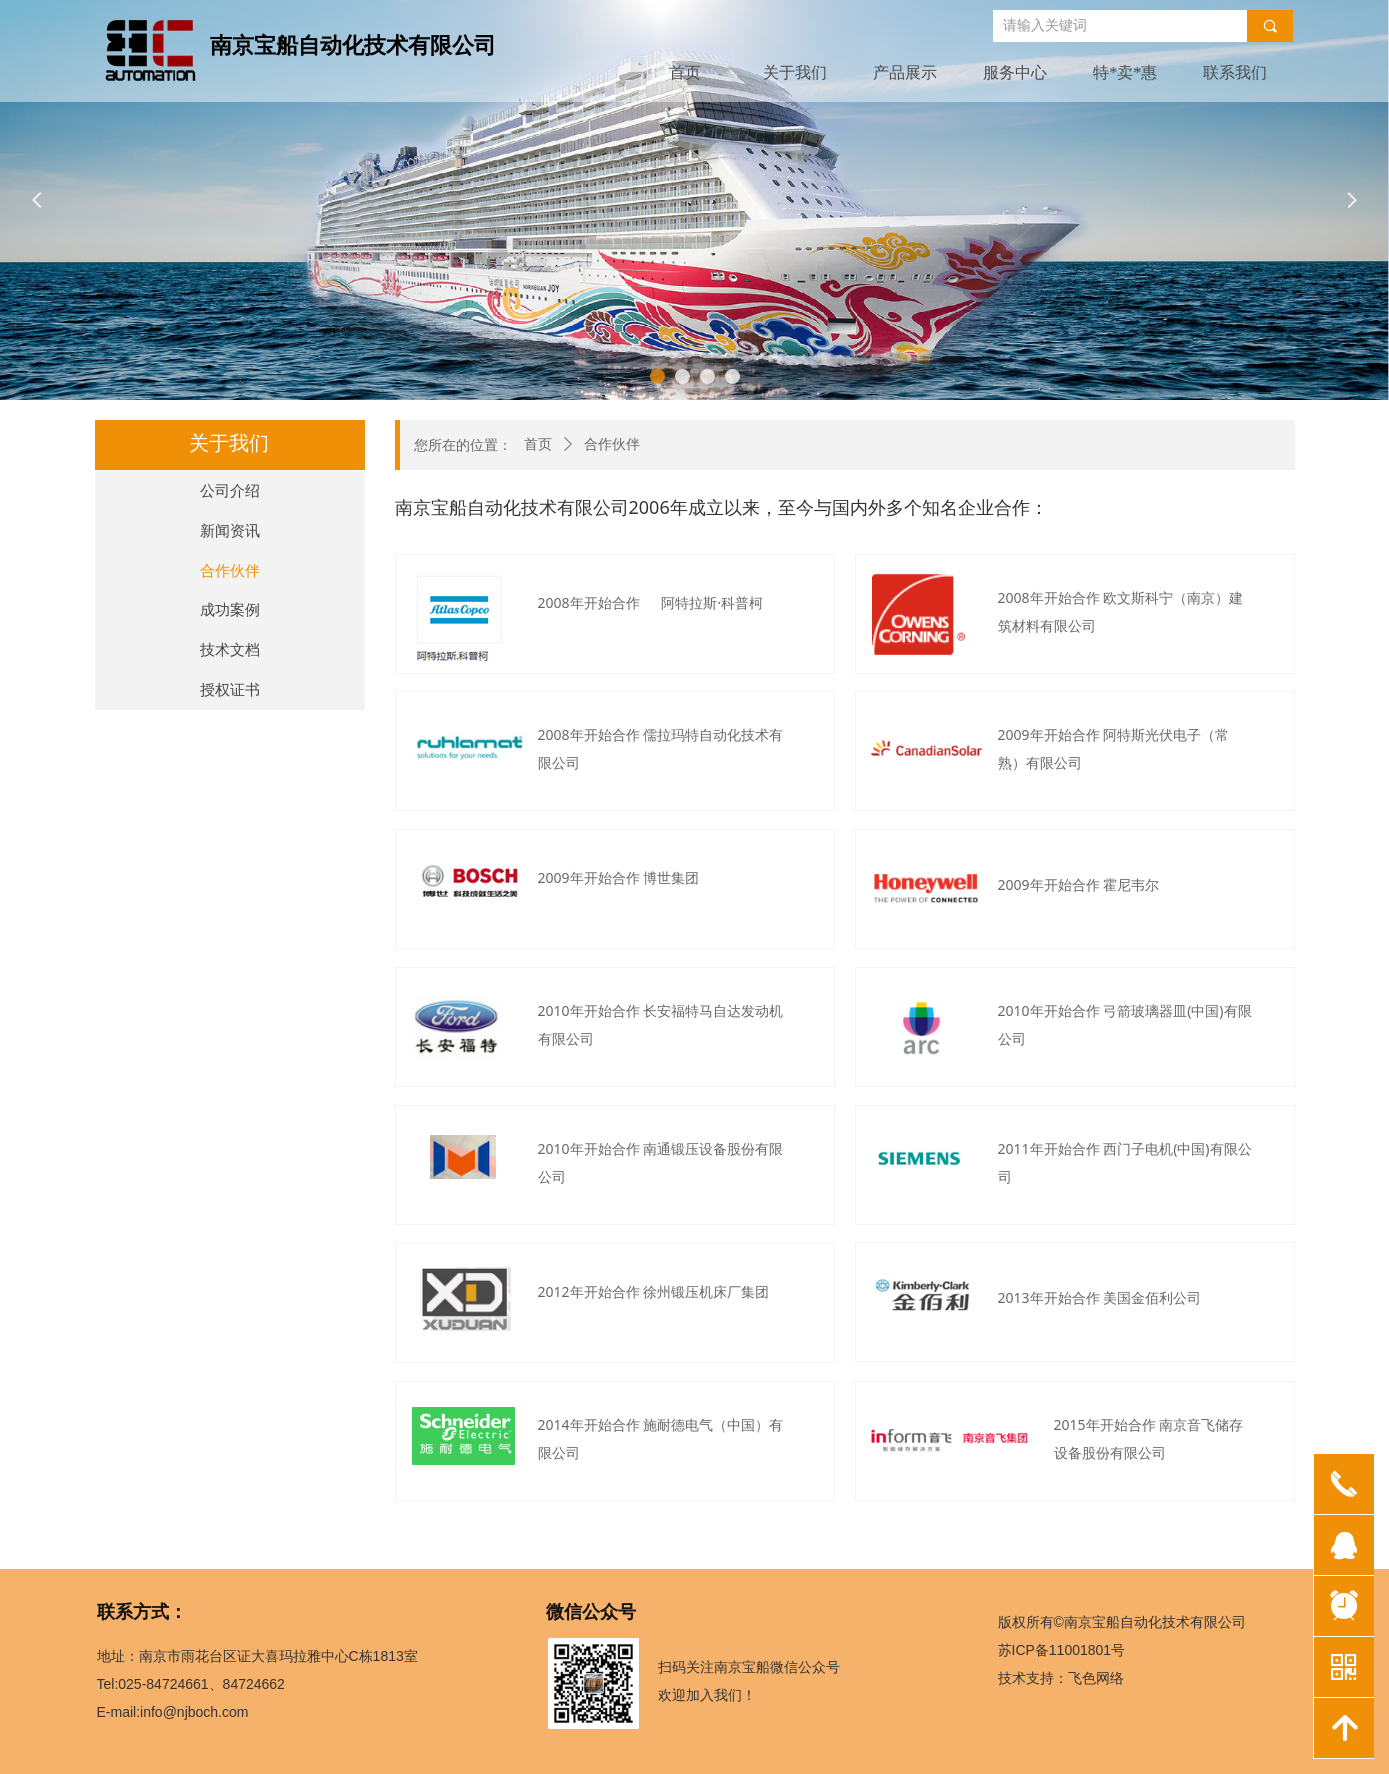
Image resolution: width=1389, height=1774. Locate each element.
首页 (538, 444)
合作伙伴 (612, 444)
